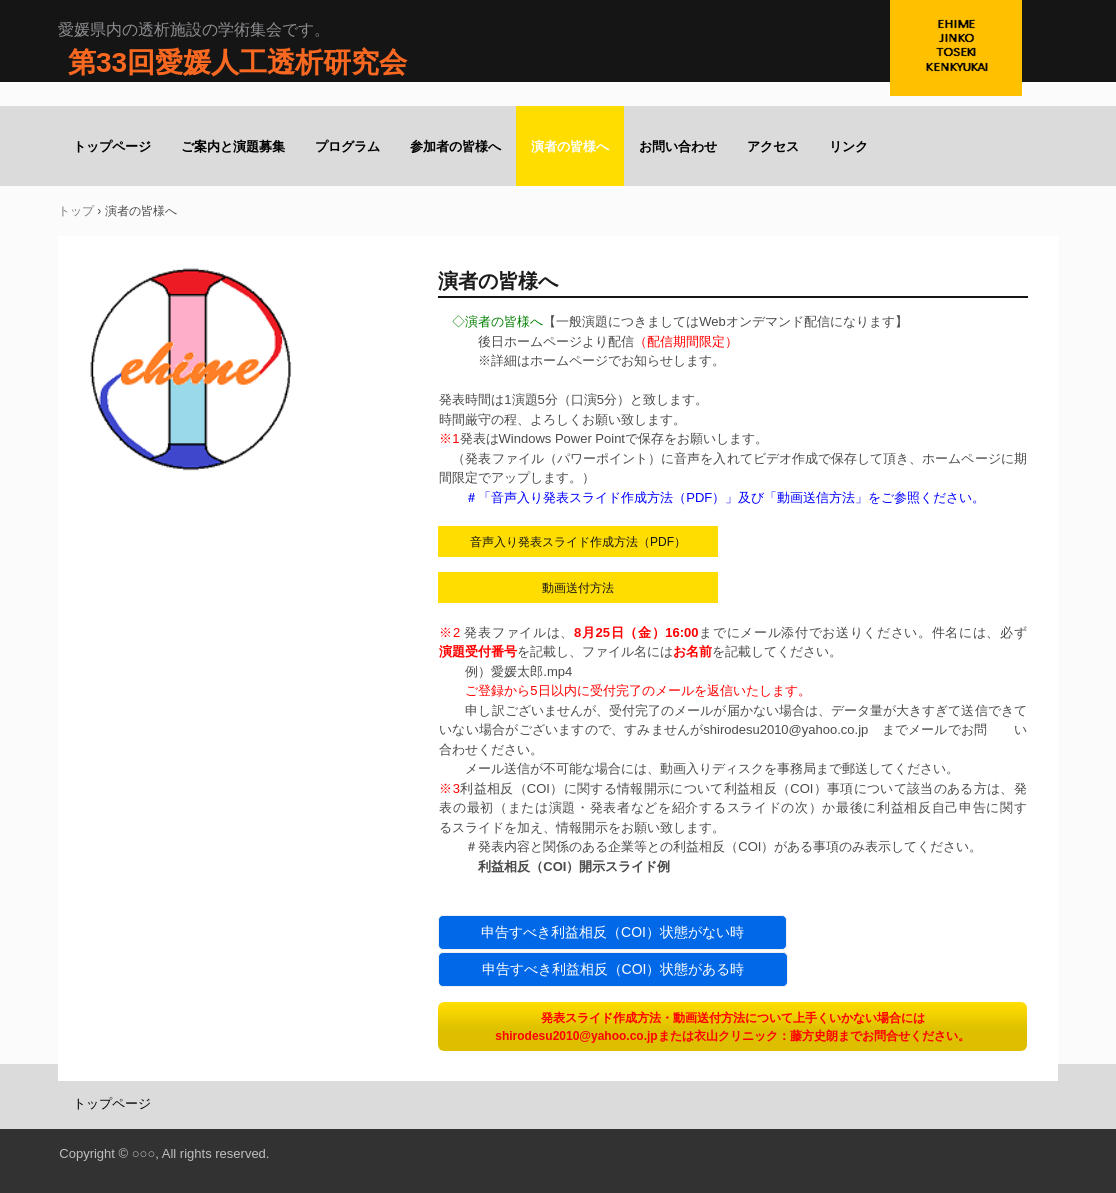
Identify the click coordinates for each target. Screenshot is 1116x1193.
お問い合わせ (678, 146)
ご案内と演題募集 (233, 146)
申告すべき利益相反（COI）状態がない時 (612, 932)
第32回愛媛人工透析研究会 (974, 70)
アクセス (773, 146)
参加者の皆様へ (455, 146)
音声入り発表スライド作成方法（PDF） (578, 542)
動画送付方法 (578, 588)
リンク (848, 146)
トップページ (112, 146)
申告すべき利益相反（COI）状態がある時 (613, 969)
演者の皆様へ (570, 146)
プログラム (347, 146)
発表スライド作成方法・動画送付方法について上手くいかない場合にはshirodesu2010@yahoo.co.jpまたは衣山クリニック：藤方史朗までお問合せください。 (732, 1027)
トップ (76, 211)
